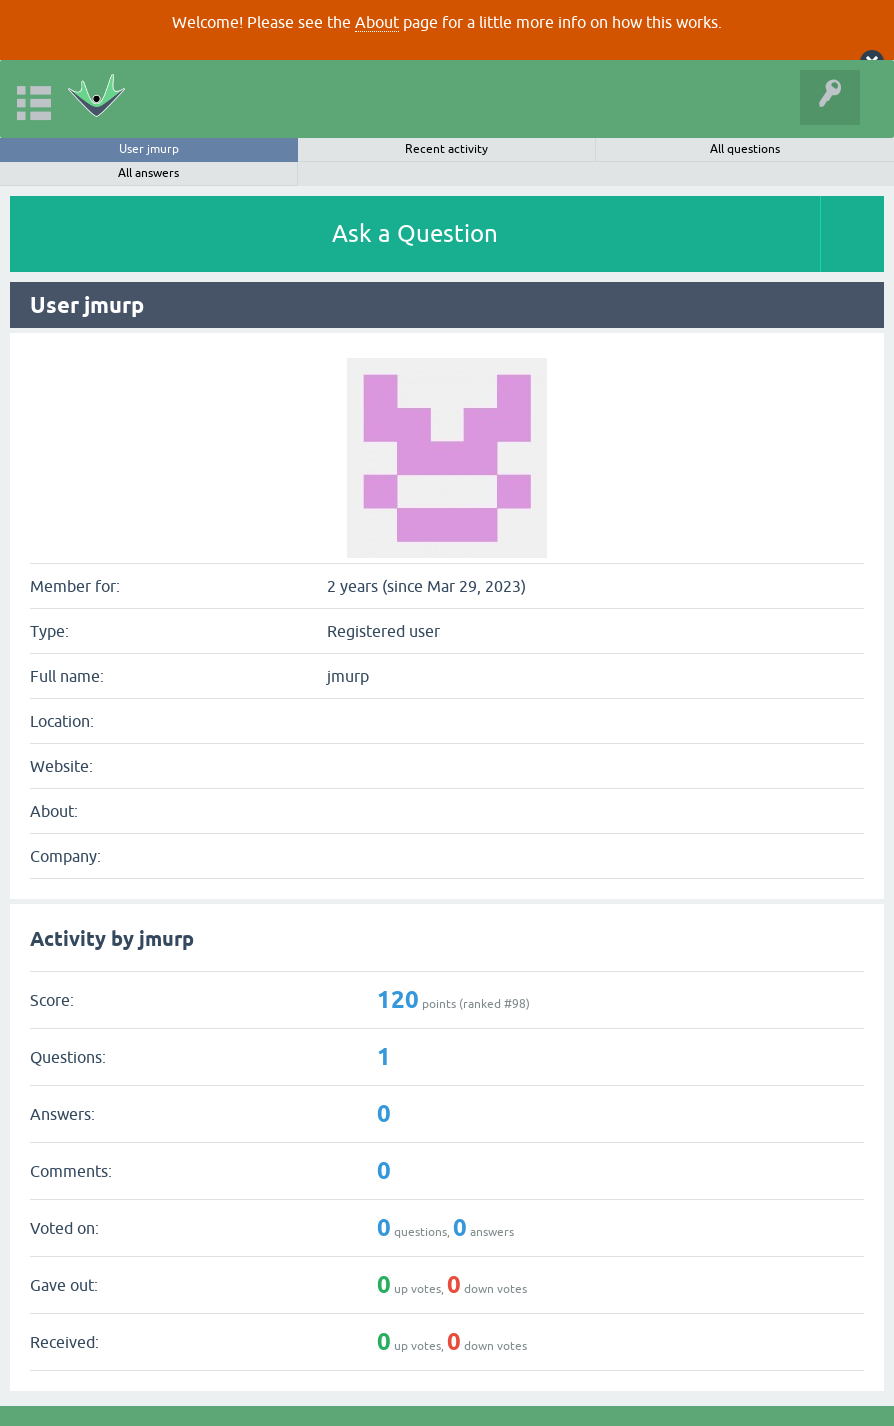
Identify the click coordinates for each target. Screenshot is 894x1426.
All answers (148, 173)
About (377, 22)
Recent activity (446, 149)
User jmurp (149, 149)
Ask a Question (415, 233)
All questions (745, 149)
